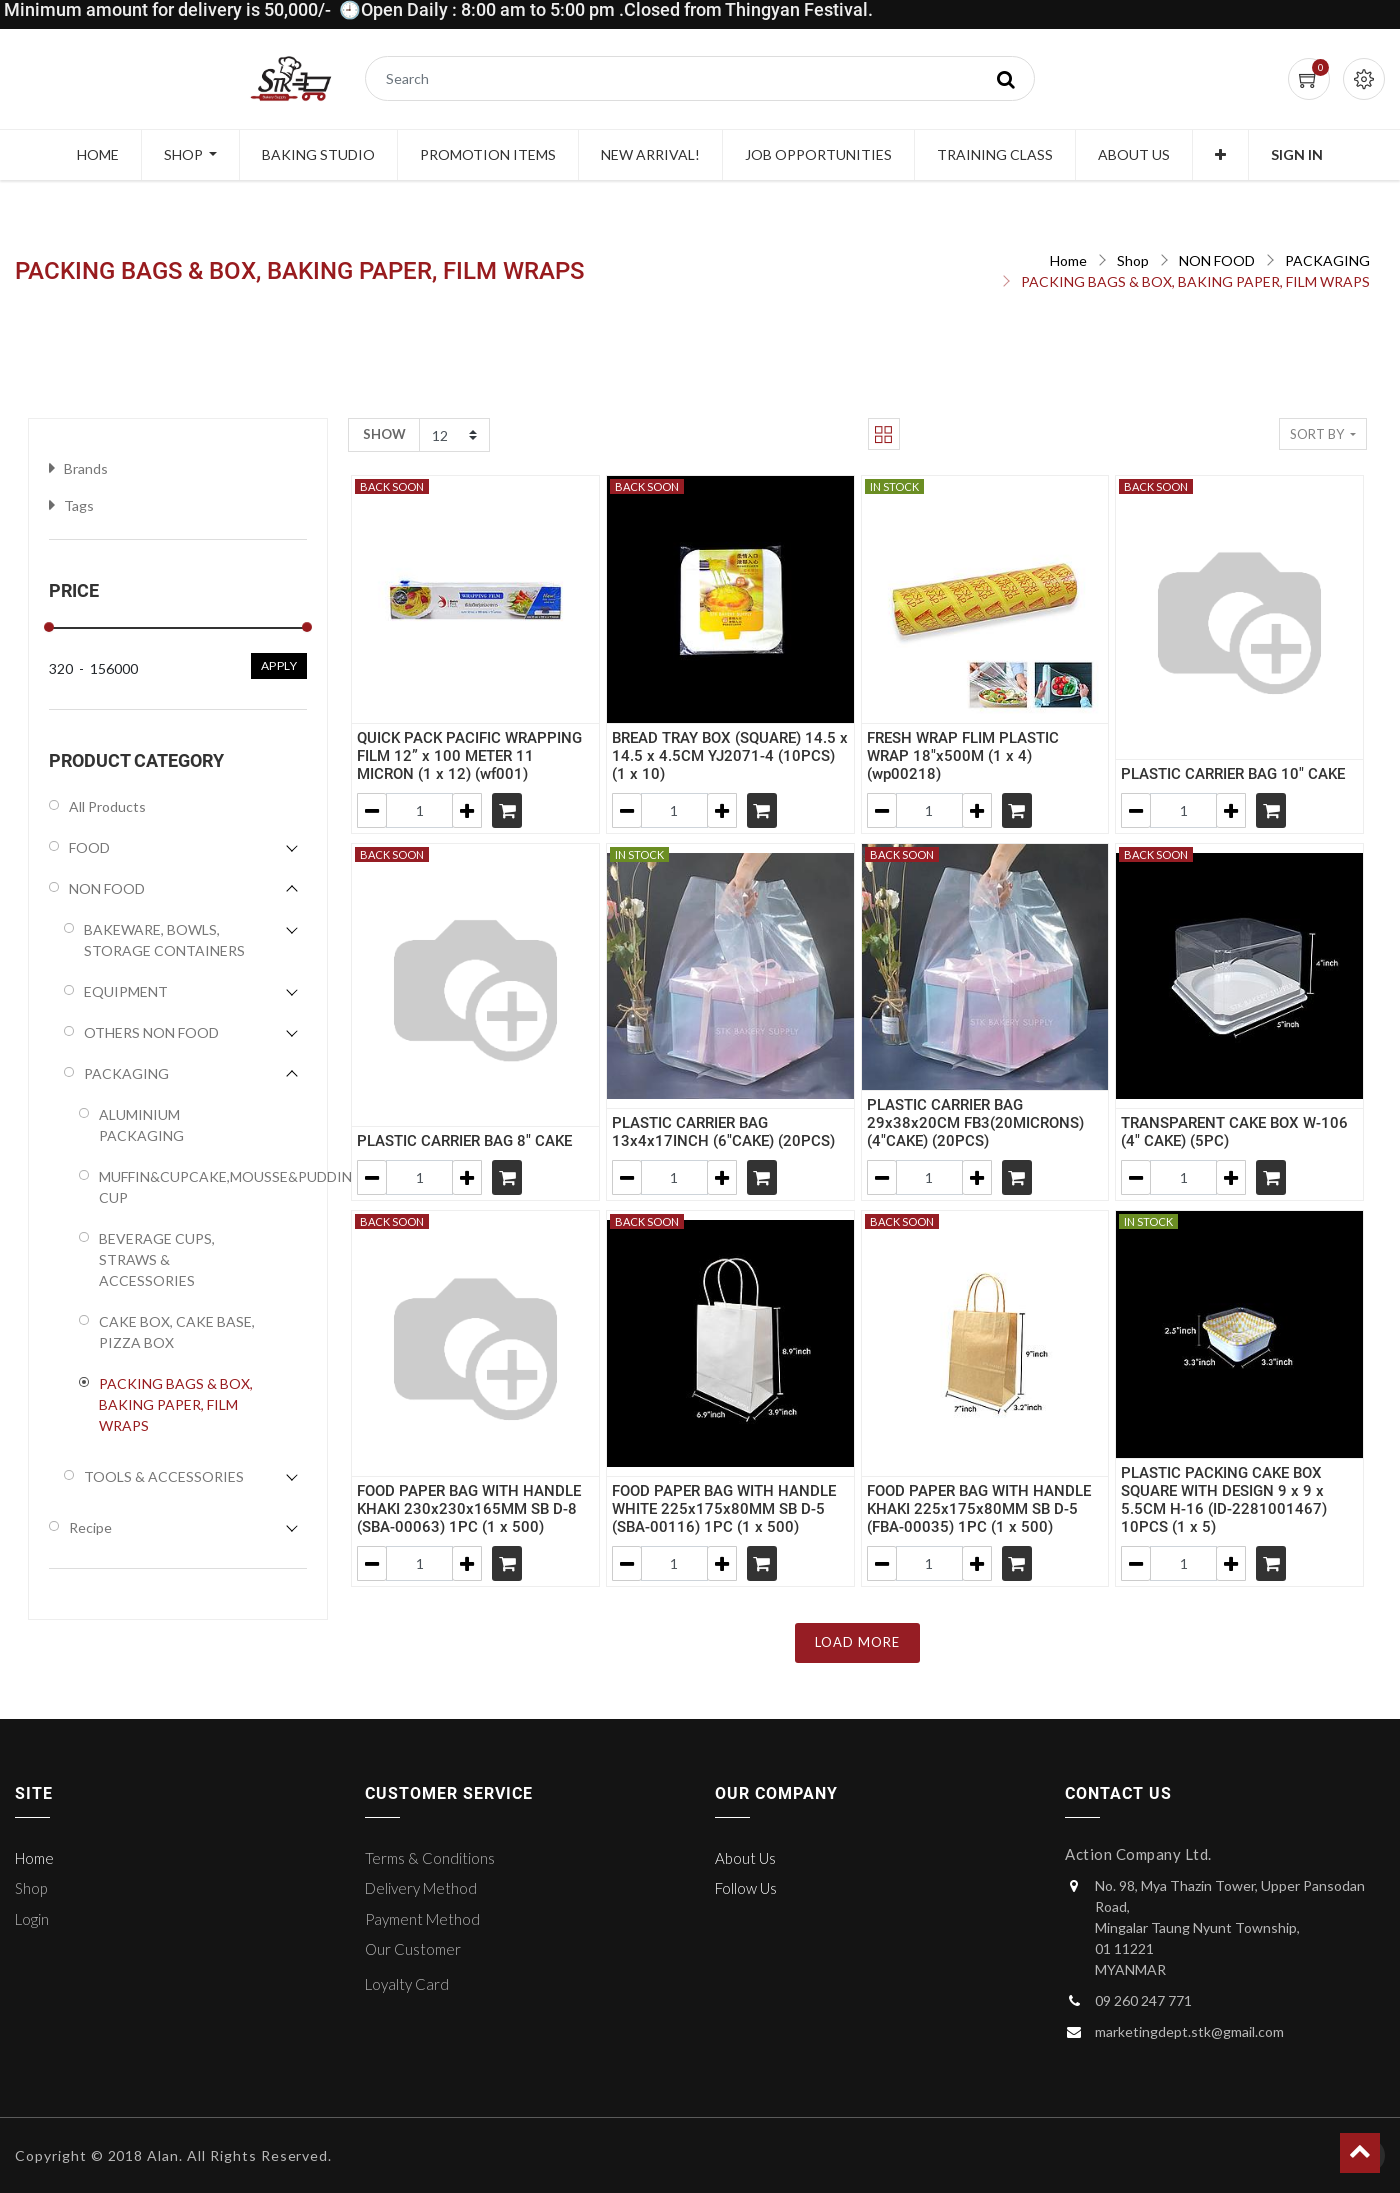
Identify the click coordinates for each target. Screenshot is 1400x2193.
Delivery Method (421, 1888)
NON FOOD (1217, 260)
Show (384, 434)
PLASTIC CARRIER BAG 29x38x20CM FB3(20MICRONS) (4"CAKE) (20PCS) (975, 1123)
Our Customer (413, 1949)
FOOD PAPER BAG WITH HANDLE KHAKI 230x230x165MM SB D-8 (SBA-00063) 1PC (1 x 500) (469, 1509)
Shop (1133, 260)
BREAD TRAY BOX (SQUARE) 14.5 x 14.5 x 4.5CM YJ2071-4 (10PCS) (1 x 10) (730, 756)
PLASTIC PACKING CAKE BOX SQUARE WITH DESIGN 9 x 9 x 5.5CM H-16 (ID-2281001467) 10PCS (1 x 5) (1224, 1500)
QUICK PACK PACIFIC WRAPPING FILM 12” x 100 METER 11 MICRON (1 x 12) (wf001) (469, 756)
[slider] (49, 627)
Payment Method (422, 1919)
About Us (745, 1858)
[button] (1220, 155)
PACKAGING (1327, 260)
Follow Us (746, 1888)
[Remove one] (372, 810)
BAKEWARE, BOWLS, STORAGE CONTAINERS (164, 940)
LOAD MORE (857, 1642)
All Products (107, 806)
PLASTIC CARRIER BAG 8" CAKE (464, 1141)
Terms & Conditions (430, 1858)
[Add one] (467, 810)
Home (1068, 260)
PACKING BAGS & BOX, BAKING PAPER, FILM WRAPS (1195, 281)
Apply (279, 665)
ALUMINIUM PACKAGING (141, 1125)
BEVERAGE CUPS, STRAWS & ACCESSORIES (157, 1259)
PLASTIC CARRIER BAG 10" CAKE (1233, 774)
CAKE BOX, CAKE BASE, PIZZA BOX (177, 1332)
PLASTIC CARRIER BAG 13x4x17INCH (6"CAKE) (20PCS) (723, 1132)
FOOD (89, 847)
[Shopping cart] (507, 810)
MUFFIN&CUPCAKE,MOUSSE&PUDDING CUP (180, 1187)
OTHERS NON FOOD (151, 1032)
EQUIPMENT (126, 991)
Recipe (90, 1527)
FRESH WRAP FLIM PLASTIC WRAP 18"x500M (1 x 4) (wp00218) (963, 756)
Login (32, 1919)
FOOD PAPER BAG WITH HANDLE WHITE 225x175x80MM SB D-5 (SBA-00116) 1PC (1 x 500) (724, 1509)
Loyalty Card (407, 1984)
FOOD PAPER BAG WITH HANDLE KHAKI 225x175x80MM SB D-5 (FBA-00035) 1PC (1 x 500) (979, 1509)
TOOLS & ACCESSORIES (164, 1476)
